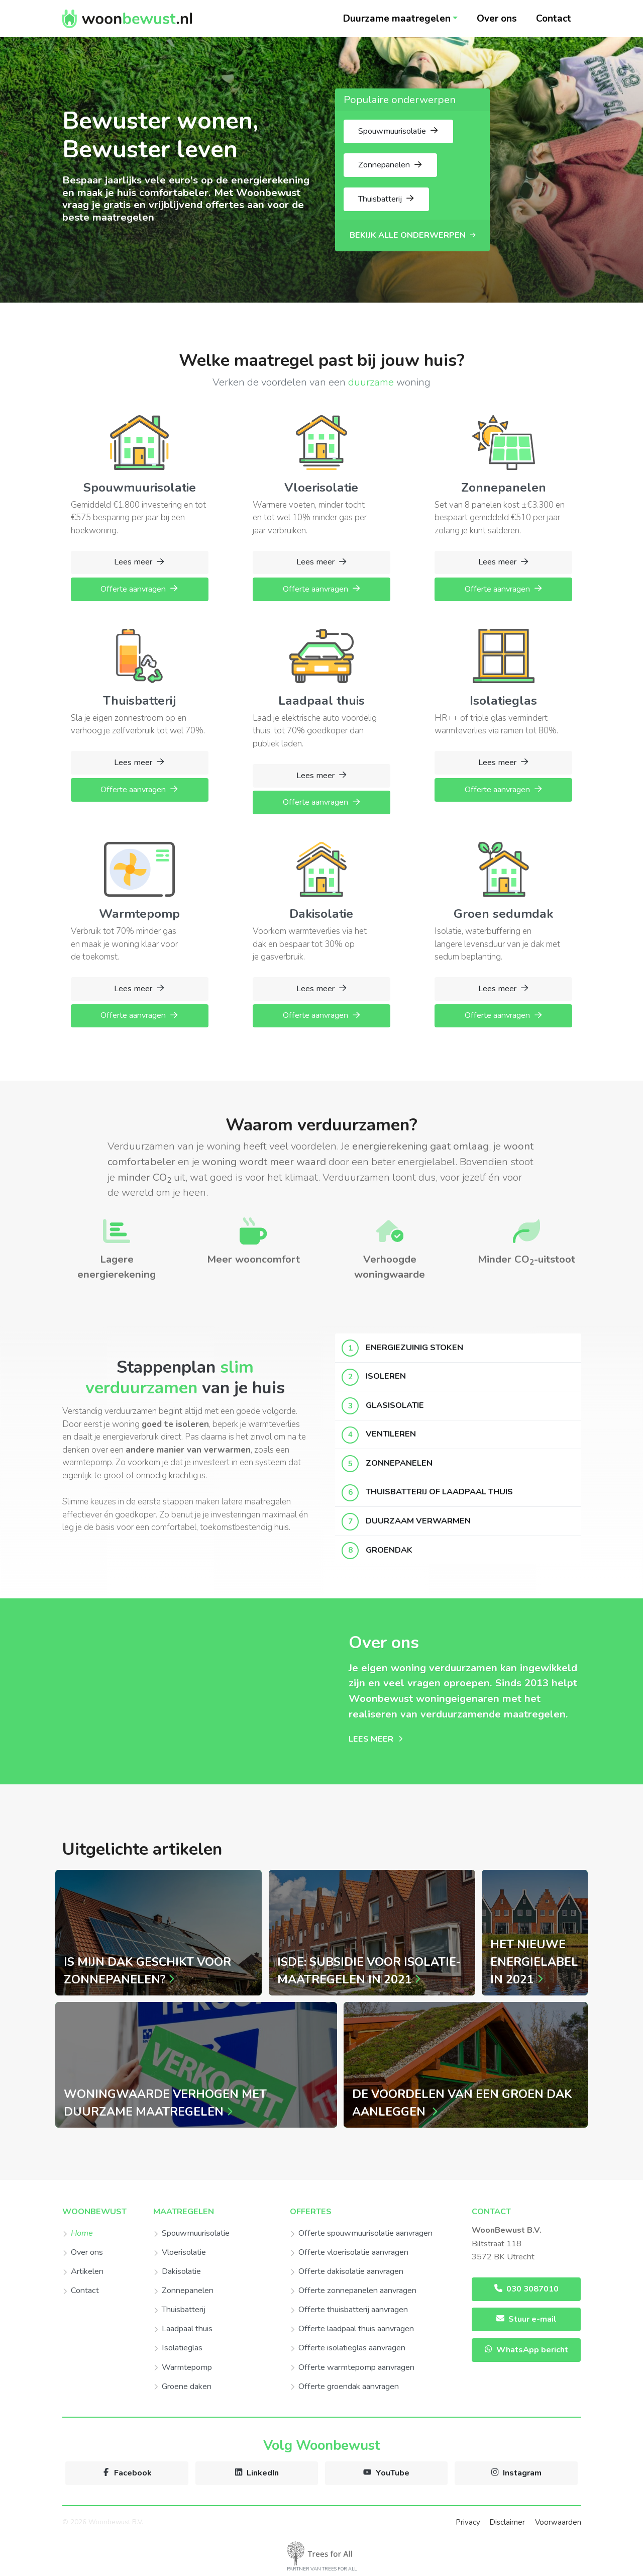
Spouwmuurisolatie (191, 2233)
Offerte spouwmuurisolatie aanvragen (361, 2233)
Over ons (497, 18)
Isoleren (386, 1376)
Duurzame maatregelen (397, 18)
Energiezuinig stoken (414, 1347)
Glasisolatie (395, 1405)
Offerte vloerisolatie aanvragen (349, 2252)
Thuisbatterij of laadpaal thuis (439, 1491)
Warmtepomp (182, 2367)
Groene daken (182, 2386)
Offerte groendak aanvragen (344, 2386)
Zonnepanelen (399, 1463)
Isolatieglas (177, 2347)
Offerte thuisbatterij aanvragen (349, 2309)
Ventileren (391, 1434)
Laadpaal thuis (182, 2328)
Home (77, 2233)
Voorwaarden (558, 2522)
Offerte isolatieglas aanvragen (347, 2347)
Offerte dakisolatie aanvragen (346, 2271)
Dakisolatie (177, 2271)
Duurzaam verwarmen (418, 1520)
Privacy (468, 2522)
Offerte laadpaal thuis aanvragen (352, 2328)
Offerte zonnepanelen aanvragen (353, 2290)
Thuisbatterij (179, 2309)
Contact (553, 18)
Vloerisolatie (179, 2252)
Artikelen (82, 2271)
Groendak (389, 1550)
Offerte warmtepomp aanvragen (352, 2367)
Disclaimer (507, 2522)
